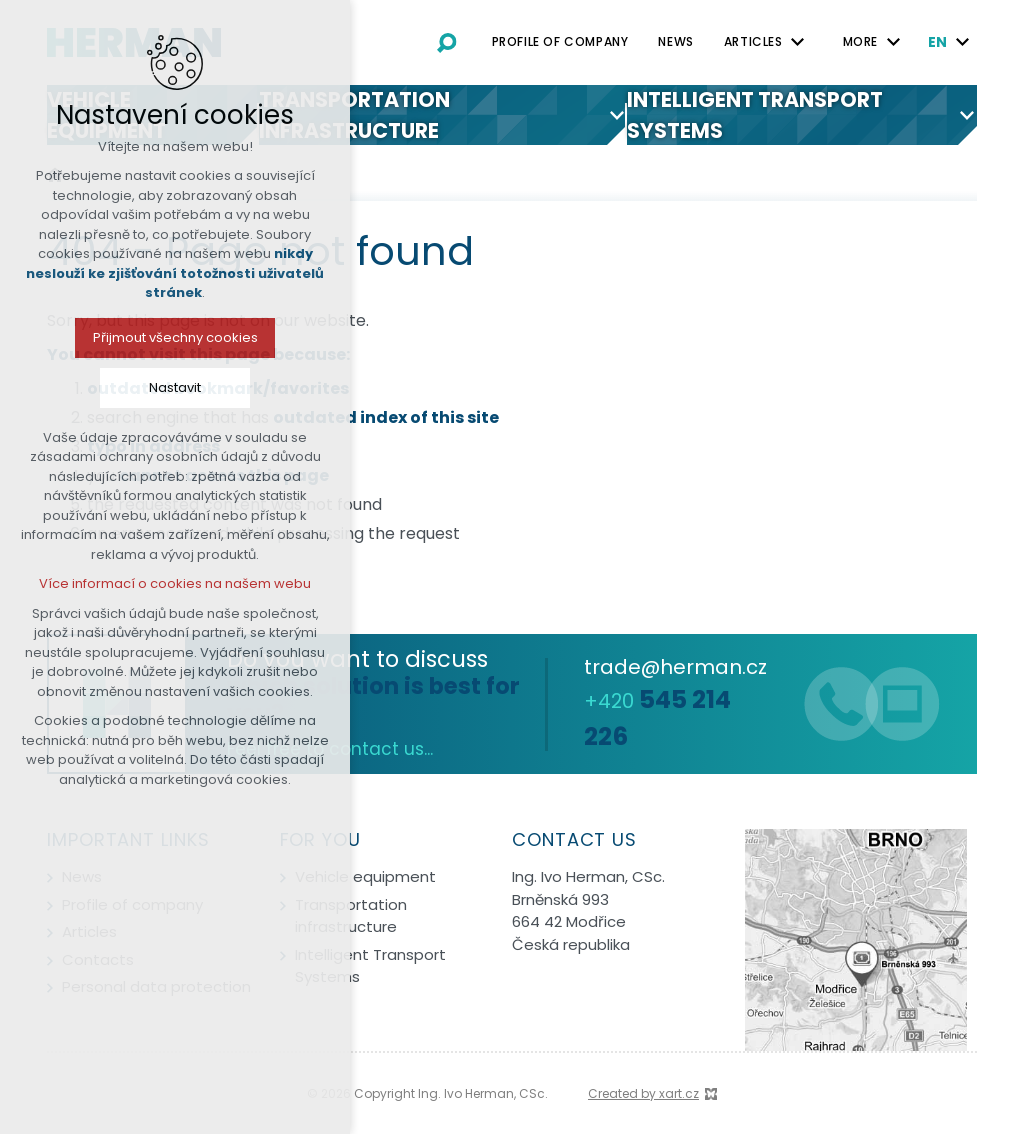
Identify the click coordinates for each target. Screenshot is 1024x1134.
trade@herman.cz (675, 667)
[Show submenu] (798, 42)
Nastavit (170, 387)
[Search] (447, 42)
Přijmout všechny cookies (169, 337)
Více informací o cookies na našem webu (170, 583)
